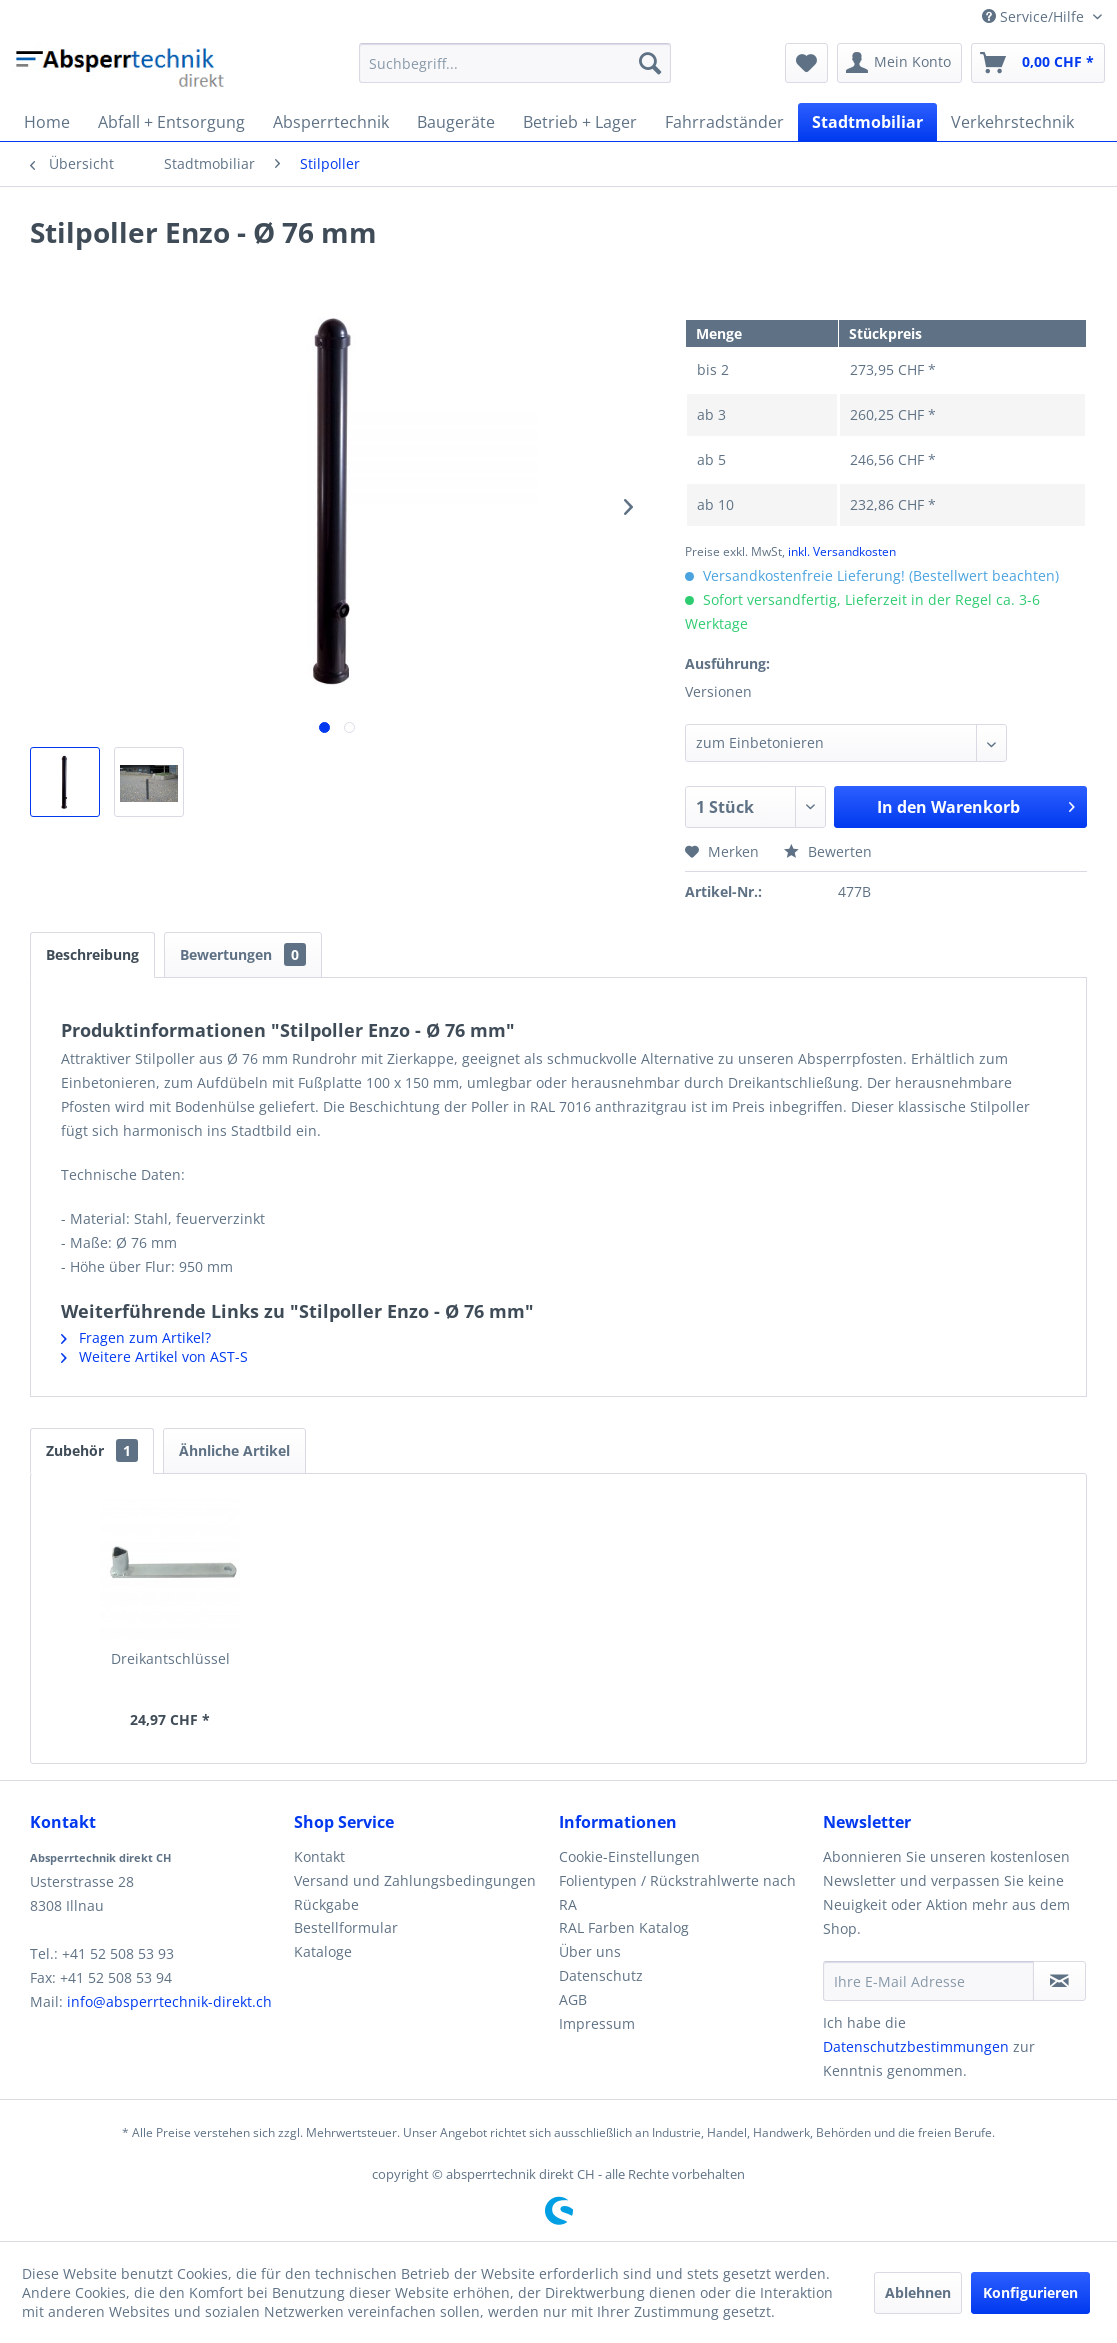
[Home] (47, 122)
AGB (573, 1999)
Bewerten (828, 851)
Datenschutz (601, 1975)
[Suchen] (650, 63)
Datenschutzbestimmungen (916, 2046)
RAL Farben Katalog (624, 1927)
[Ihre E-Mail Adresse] (928, 1981)
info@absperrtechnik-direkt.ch (169, 2001)
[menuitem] (515, 63)
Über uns (590, 1951)
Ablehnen (918, 2292)
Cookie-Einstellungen (629, 1856)
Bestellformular (346, 1927)
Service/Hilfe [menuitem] (1035, 16)
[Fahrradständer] (724, 122)
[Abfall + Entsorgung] (171, 122)
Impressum (597, 2023)
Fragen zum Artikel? (136, 1337)
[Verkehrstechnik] (1012, 122)
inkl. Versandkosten (842, 551)
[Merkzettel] (806, 63)
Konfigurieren (1030, 2292)
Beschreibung (92, 954)
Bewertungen (243, 954)
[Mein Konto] (899, 63)
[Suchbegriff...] (515, 63)
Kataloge (323, 1951)
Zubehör (92, 1450)
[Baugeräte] (456, 122)
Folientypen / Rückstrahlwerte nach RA (677, 1892)
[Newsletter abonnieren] (1059, 1981)
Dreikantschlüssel (170, 1658)
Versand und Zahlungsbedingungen (415, 1880)
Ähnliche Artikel (234, 1450)
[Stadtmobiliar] (867, 122)
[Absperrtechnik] (331, 122)
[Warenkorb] (1038, 63)
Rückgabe (326, 1904)
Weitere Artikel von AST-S (154, 1356)
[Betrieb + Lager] (580, 122)
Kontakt (319, 1856)
